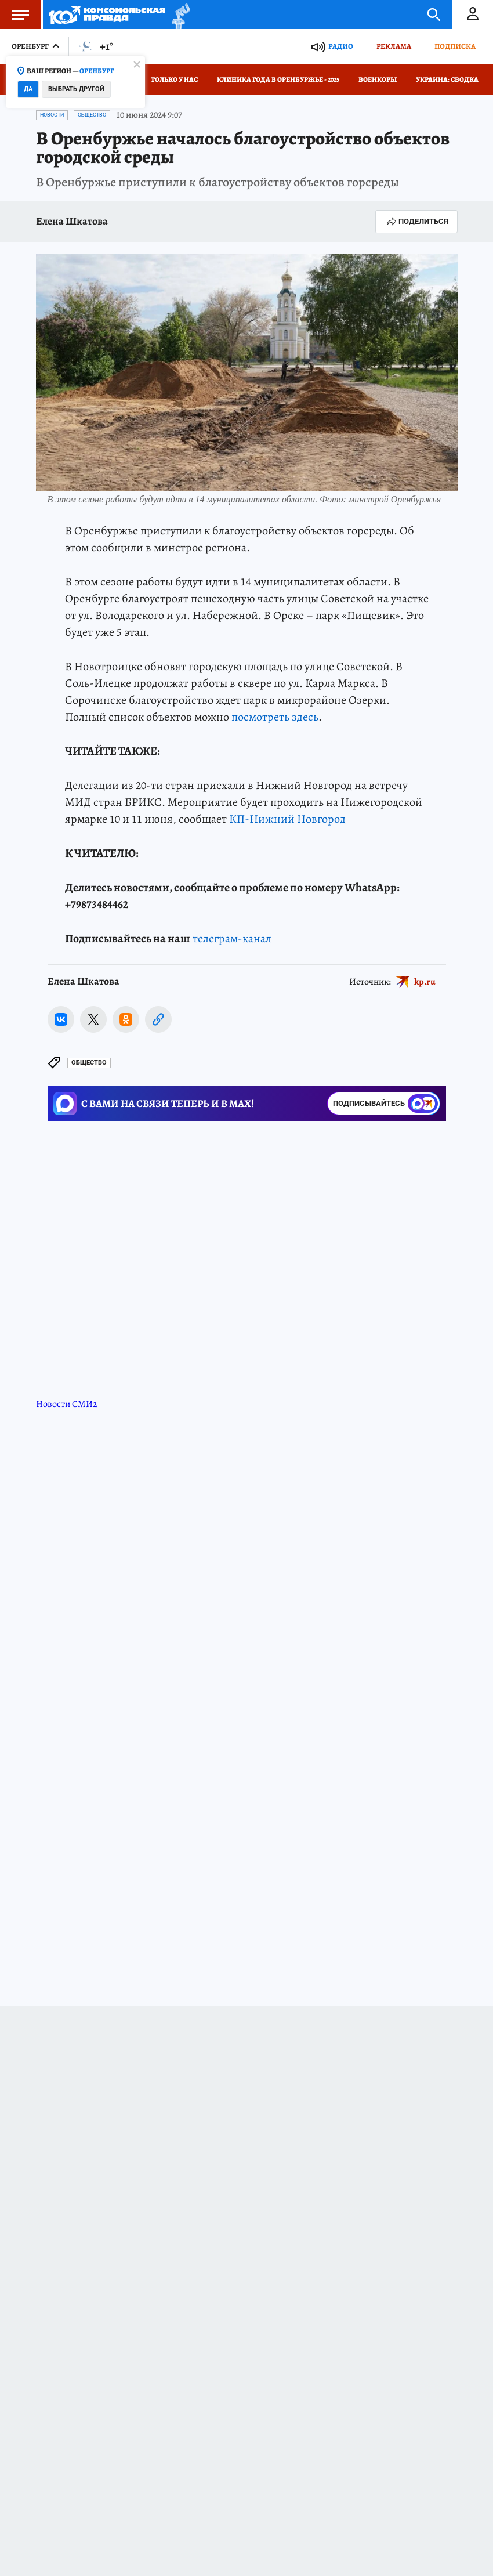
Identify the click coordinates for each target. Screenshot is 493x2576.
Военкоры (377, 79)
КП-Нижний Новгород (287, 819)
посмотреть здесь (274, 717)
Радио (340, 46)
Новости (52, 115)
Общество (92, 115)
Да (28, 89)
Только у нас (174, 79)
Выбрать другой (76, 89)
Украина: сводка (447, 79)
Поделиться (416, 222)
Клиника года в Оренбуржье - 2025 (278, 79)
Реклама (393, 46)
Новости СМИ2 (66, 1404)
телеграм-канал (232, 938)
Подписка (455, 46)
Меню (14, 14)
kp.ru (425, 981)
